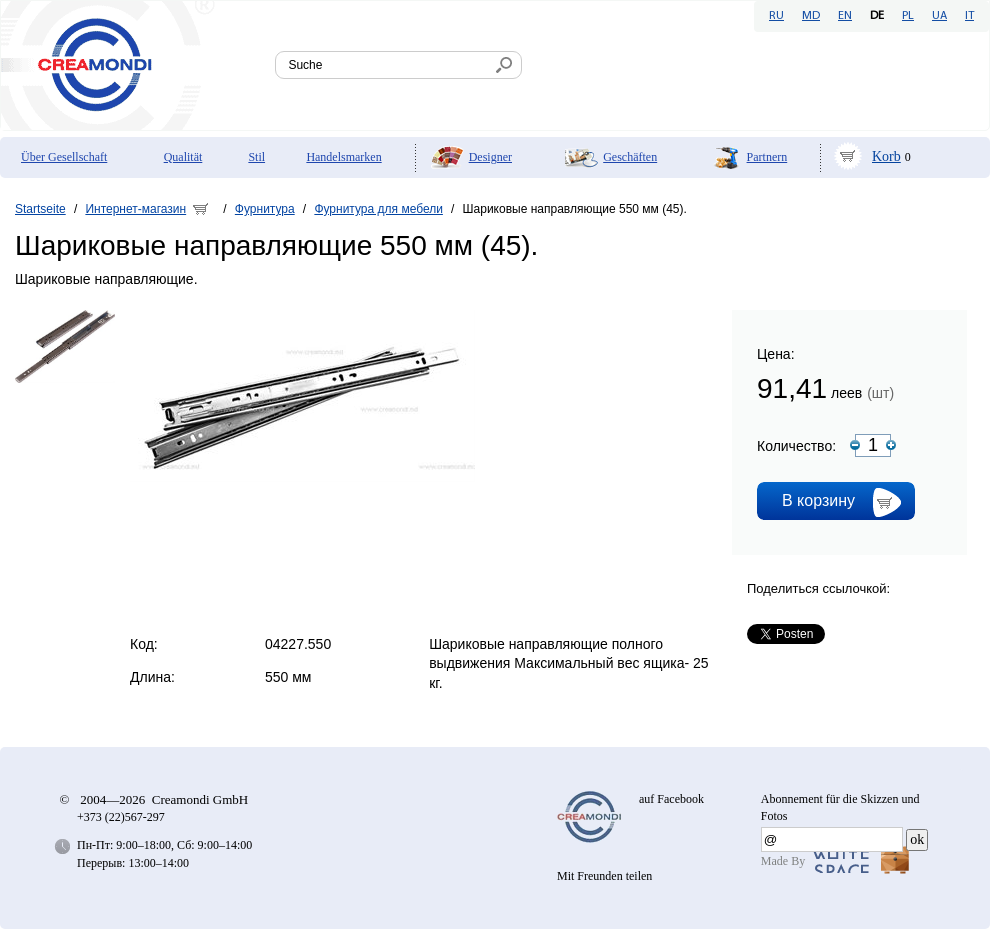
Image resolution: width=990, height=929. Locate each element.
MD (811, 16)
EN (845, 16)
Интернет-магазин (135, 209)
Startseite (40, 209)
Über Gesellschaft (64, 157)
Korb (886, 156)
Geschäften (630, 157)
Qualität (183, 157)
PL (908, 16)
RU (776, 16)
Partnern (767, 157)
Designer (490, 157)
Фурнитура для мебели (378, 209)
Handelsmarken (343, 157)
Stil (256, 157)
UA (939, 16)
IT (969, 16)
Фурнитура (265, 209)
